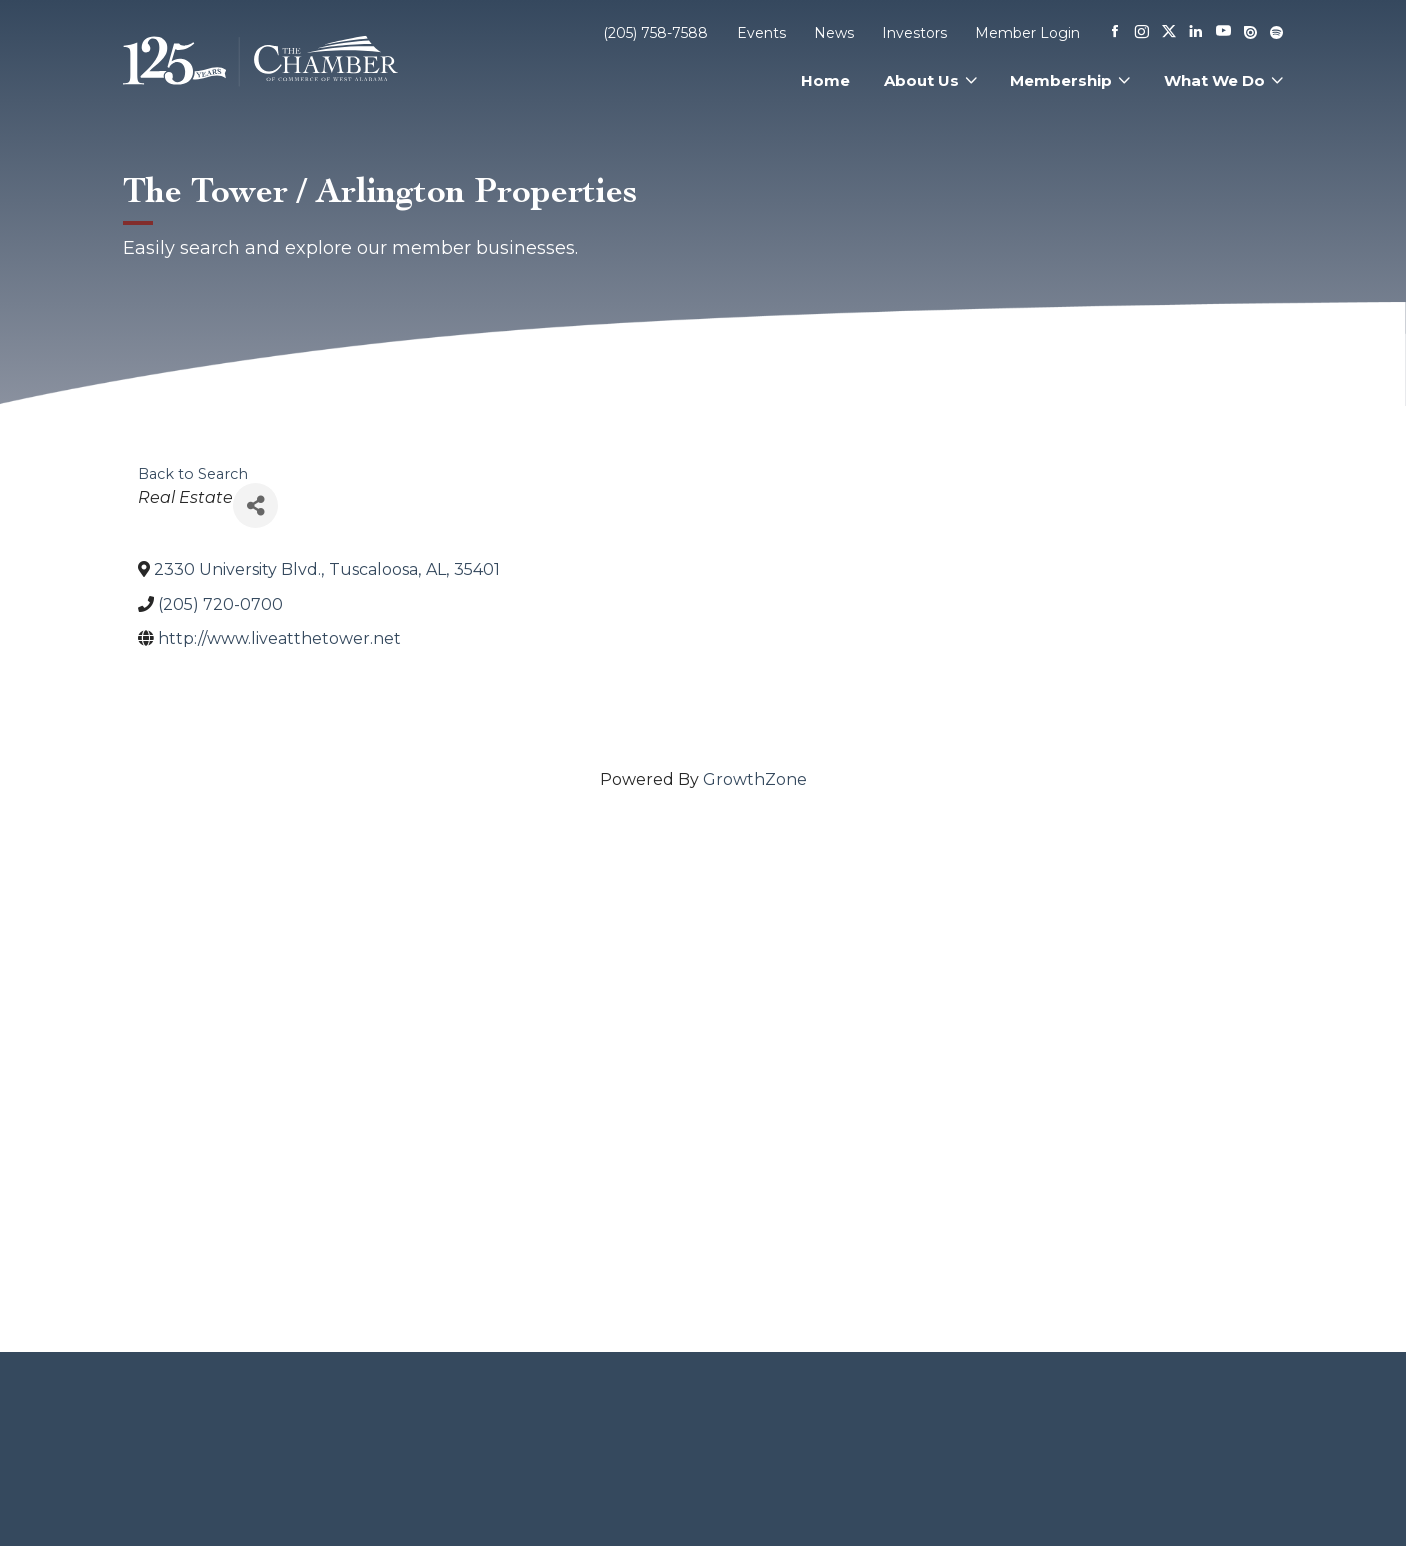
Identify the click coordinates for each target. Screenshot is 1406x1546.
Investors (914, 33)
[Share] (255, 505)
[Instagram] (1142, 33)
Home (825, 80)
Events (761, 33)
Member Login (1027, 33)
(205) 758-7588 (655, 33)
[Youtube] (1223, 32)
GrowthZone (755, 779)
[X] (1169, 33)
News (834, 33)
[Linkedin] (1196, 33)
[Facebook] (1115, 33)
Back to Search (193, 474)
